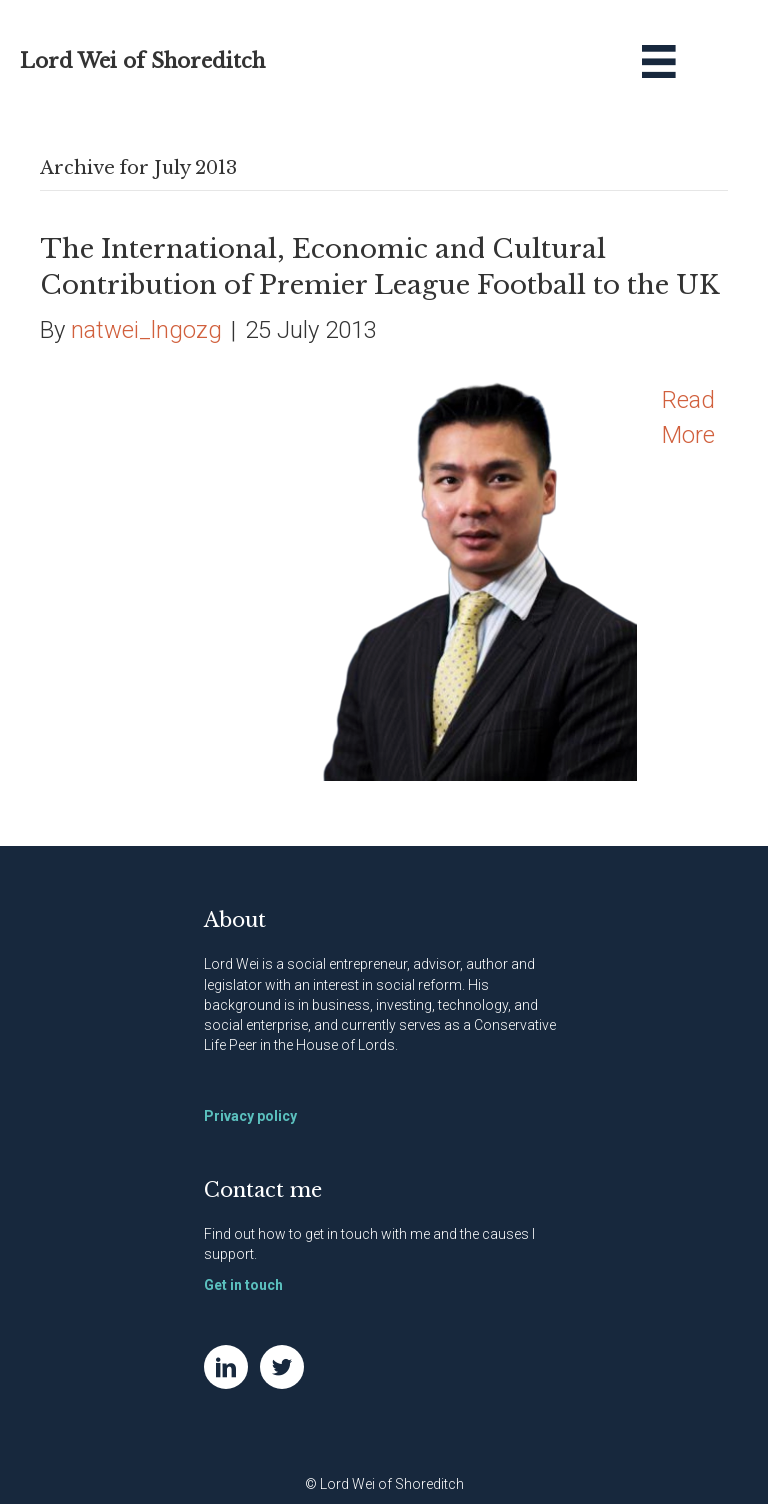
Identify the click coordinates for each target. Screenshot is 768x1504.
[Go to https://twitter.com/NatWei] (282, 1367)
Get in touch (243, 1285)
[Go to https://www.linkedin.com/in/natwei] (226, 1367)
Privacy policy (250, 1116)
